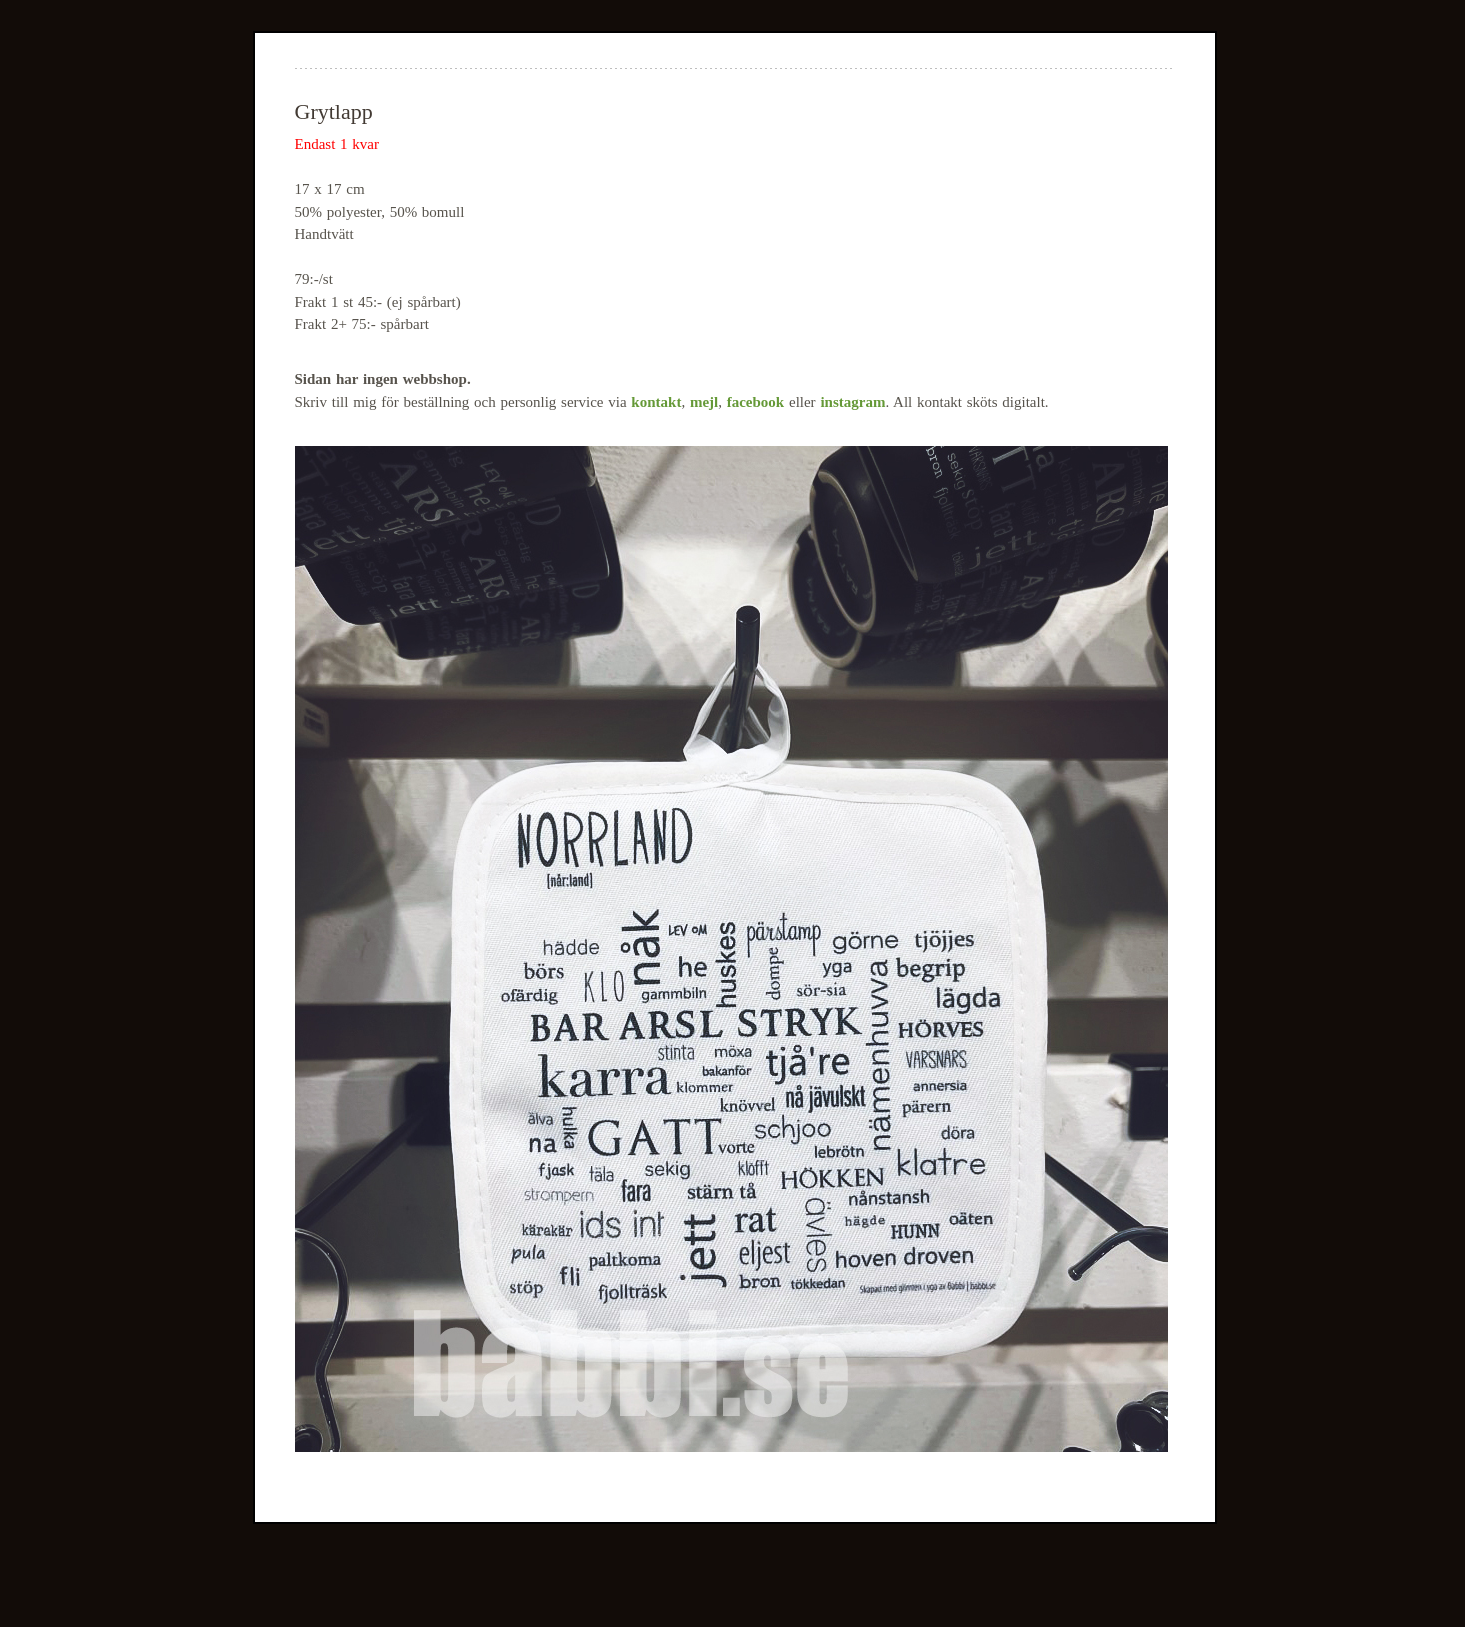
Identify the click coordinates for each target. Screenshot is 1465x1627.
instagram (852, 402)
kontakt (656, 402)
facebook (756, 402)
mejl (704, 402)
